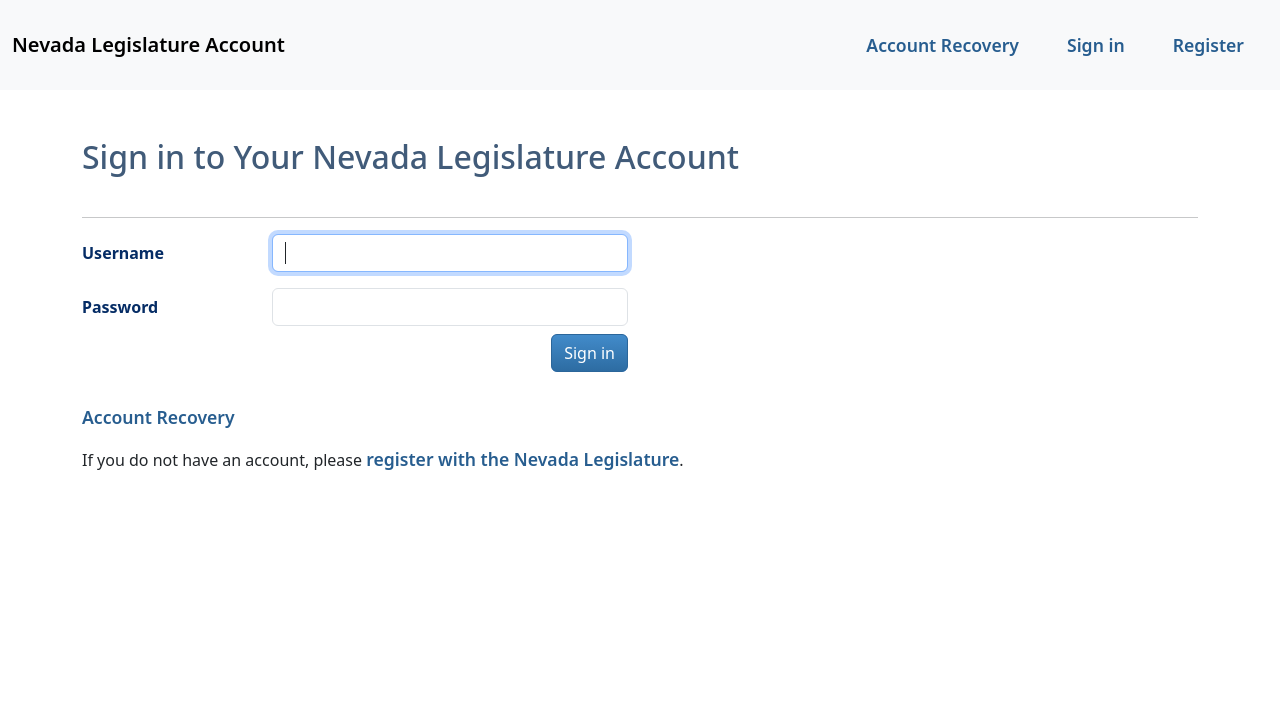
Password (120, 307)
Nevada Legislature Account (148, 44)
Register (1208, 45)
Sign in (1096, 45)
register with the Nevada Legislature (522, 459)
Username (123, 253)
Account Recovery (942, 45)
